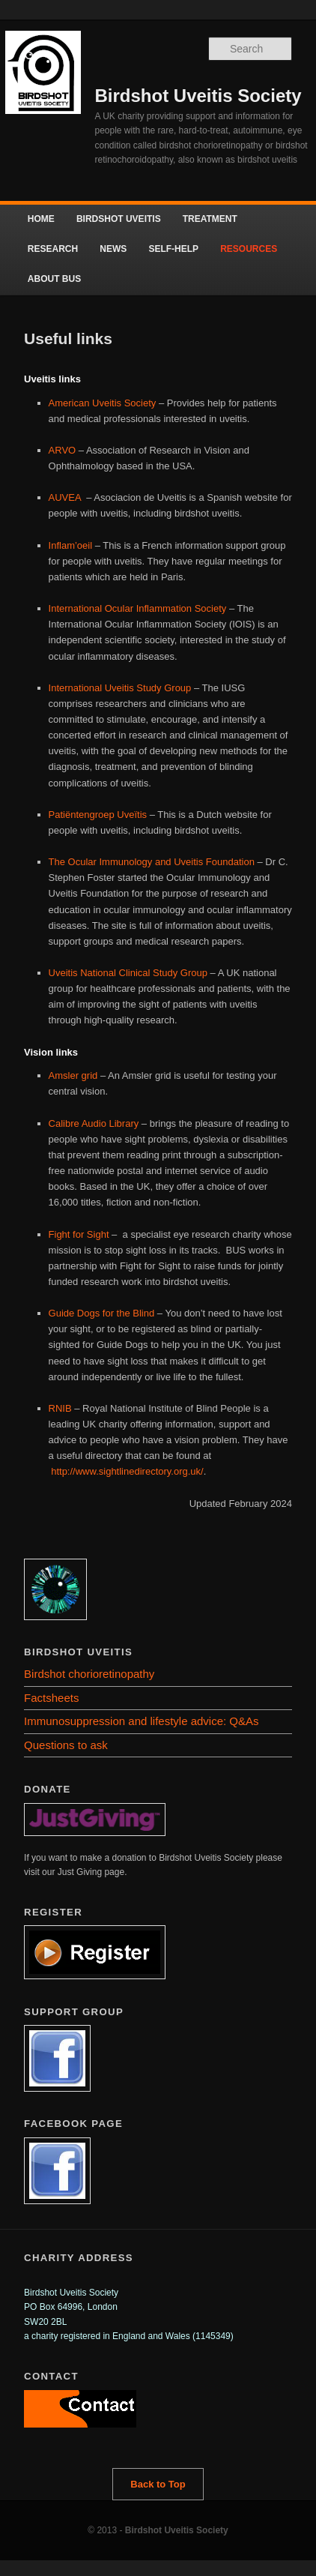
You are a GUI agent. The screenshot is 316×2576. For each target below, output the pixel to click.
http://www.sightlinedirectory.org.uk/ (127, 1471)
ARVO (64, 450)
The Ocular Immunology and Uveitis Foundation (152, 861)
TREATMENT (210, 219)
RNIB (60, 1408)
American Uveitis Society (104, 403)
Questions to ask (66, 1745)
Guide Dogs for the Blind (103, 1313)
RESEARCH (53, 249)
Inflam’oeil (71, 545)
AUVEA (66, 497)
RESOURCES (248, 249)
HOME (41, 219)
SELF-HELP (173, 249)
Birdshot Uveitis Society (198, 95)
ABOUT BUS (54, 279)
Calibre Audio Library (95, 1123)
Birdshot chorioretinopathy (89, 1673)
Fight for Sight (79, 1234)
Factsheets (51, 1697)
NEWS (113, 249)
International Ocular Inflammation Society (139, 608)
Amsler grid (74, 1075)
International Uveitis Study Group (120, 687)
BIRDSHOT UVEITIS (118, 219)
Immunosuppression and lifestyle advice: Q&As (141, 1721)
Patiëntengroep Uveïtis (98, 814)
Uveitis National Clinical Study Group (129, 972)
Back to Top (157, 2484)
